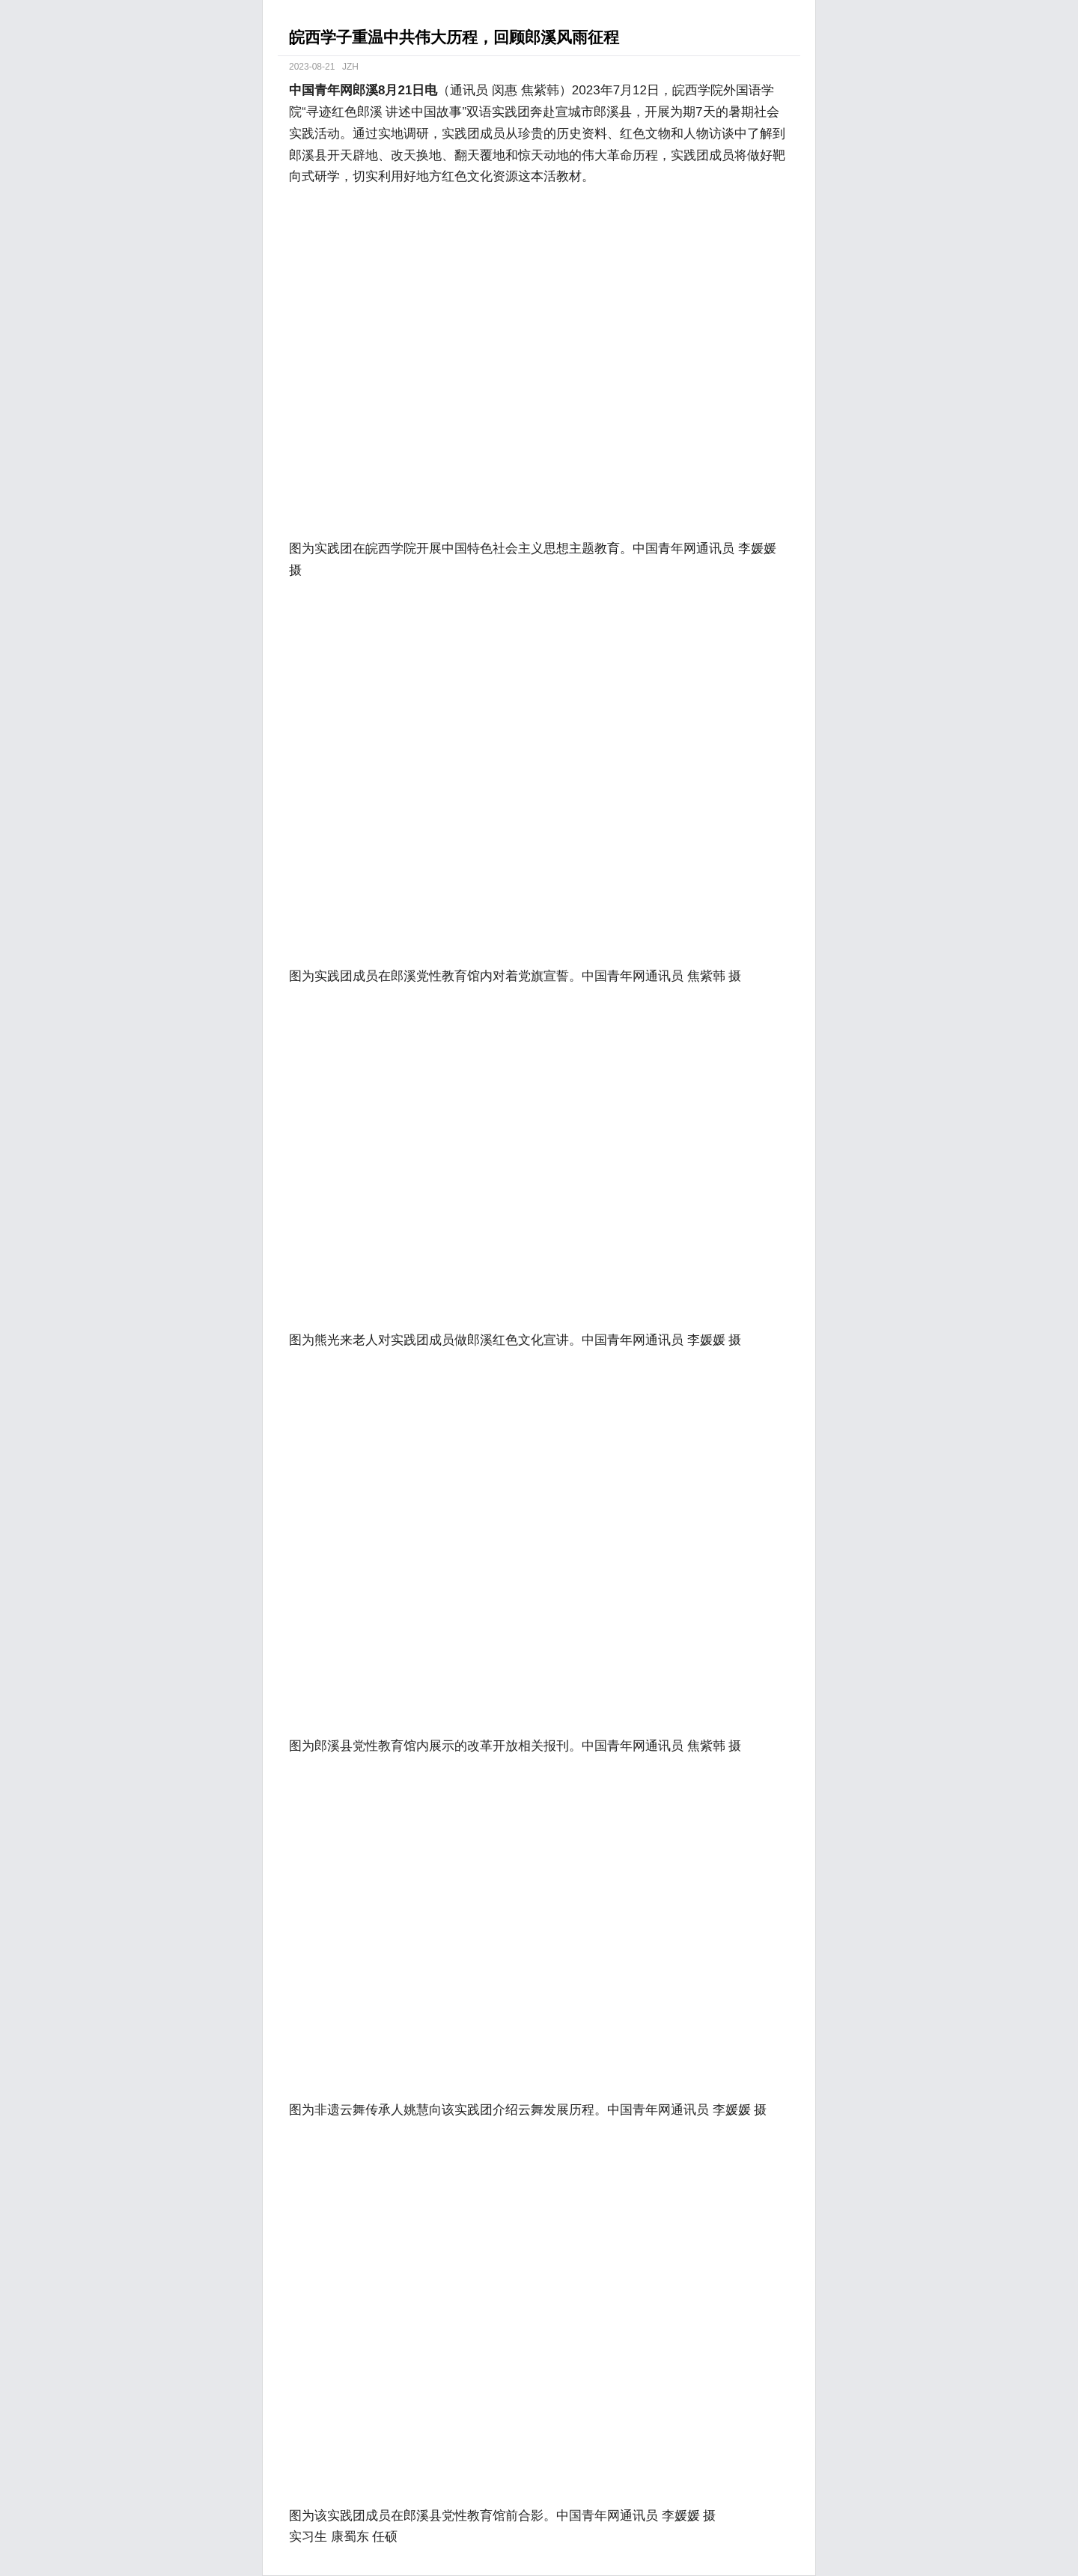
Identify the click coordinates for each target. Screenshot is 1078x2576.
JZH (350, 66)
